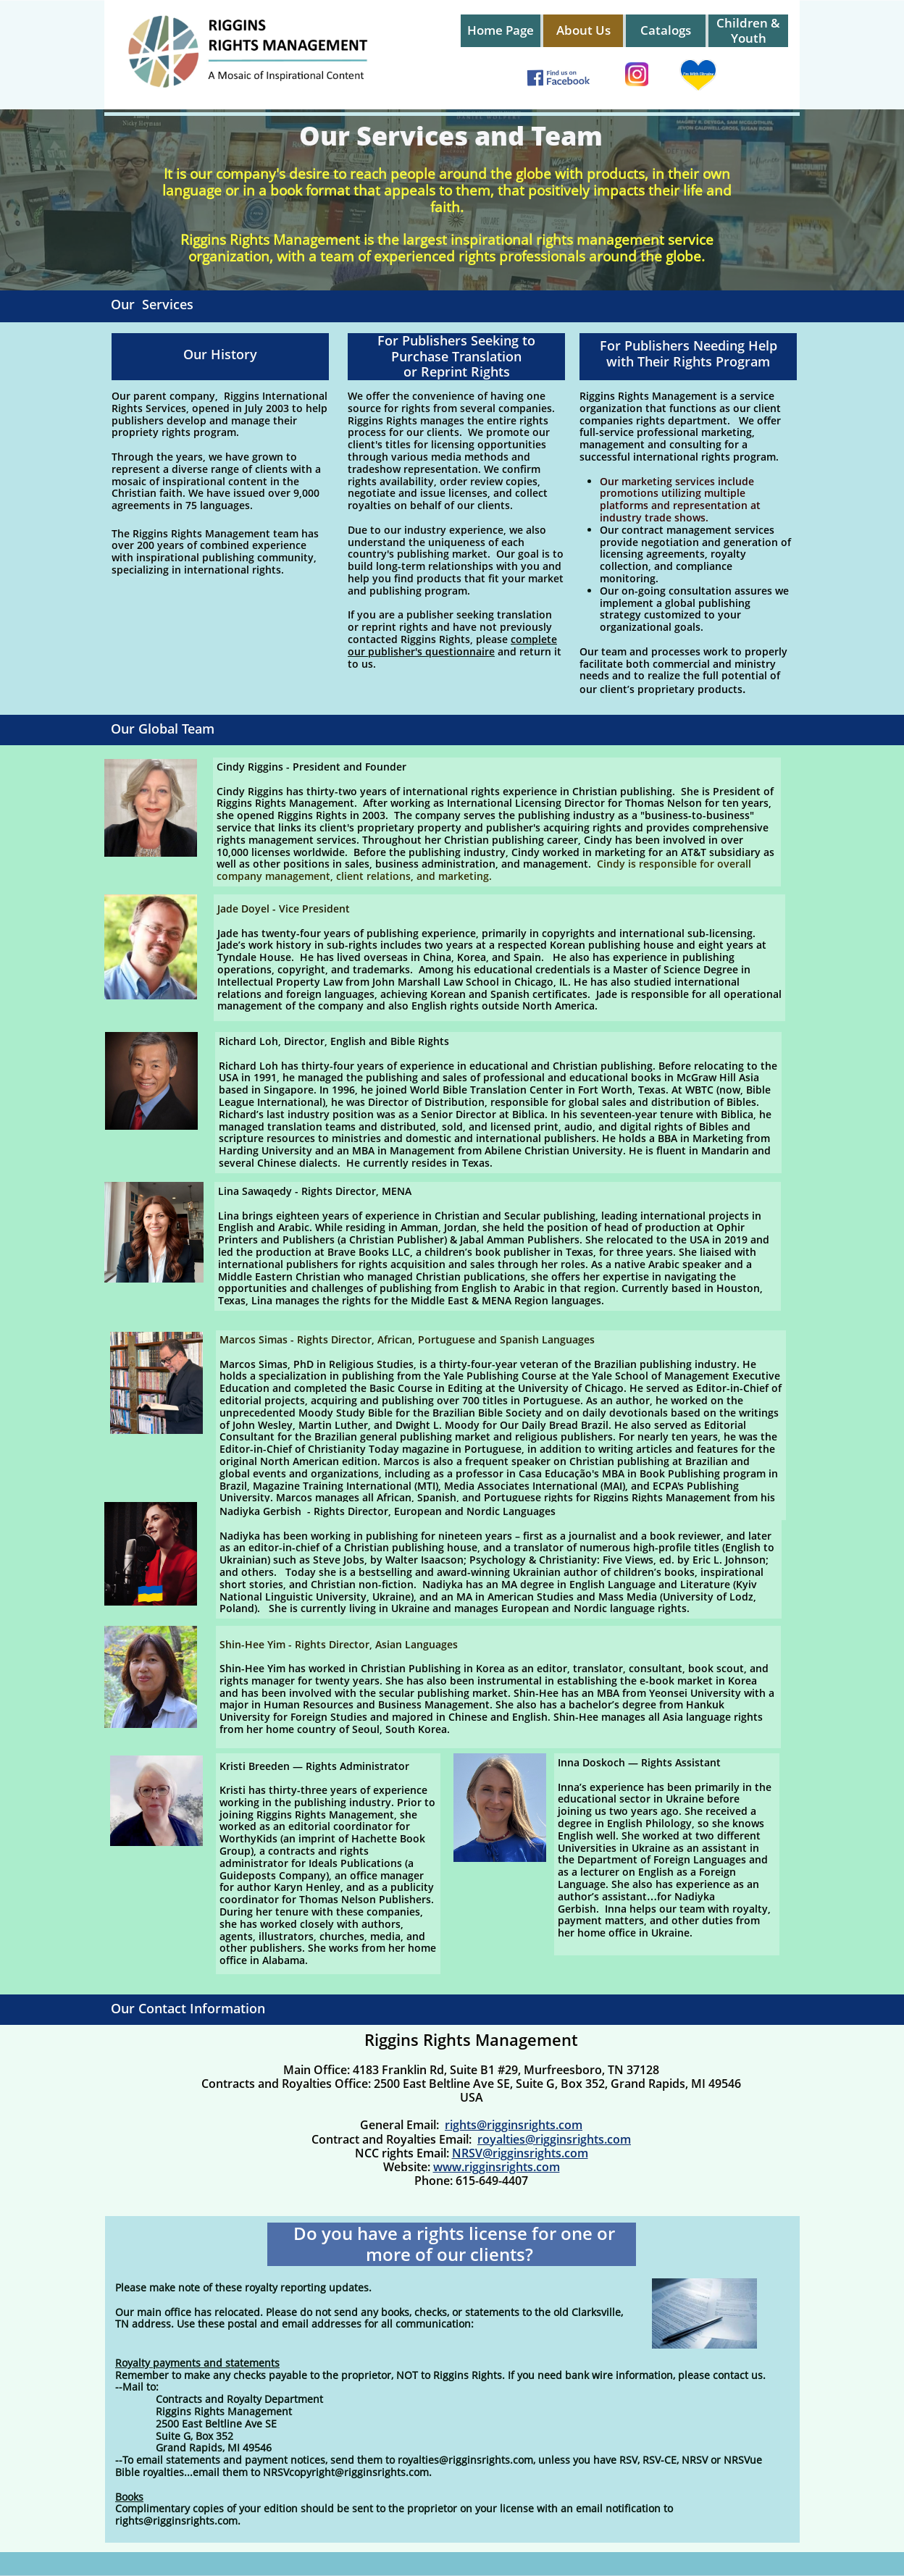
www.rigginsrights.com (496, 2167)
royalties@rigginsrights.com (554, 2139)
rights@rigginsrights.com (513, 2125)
